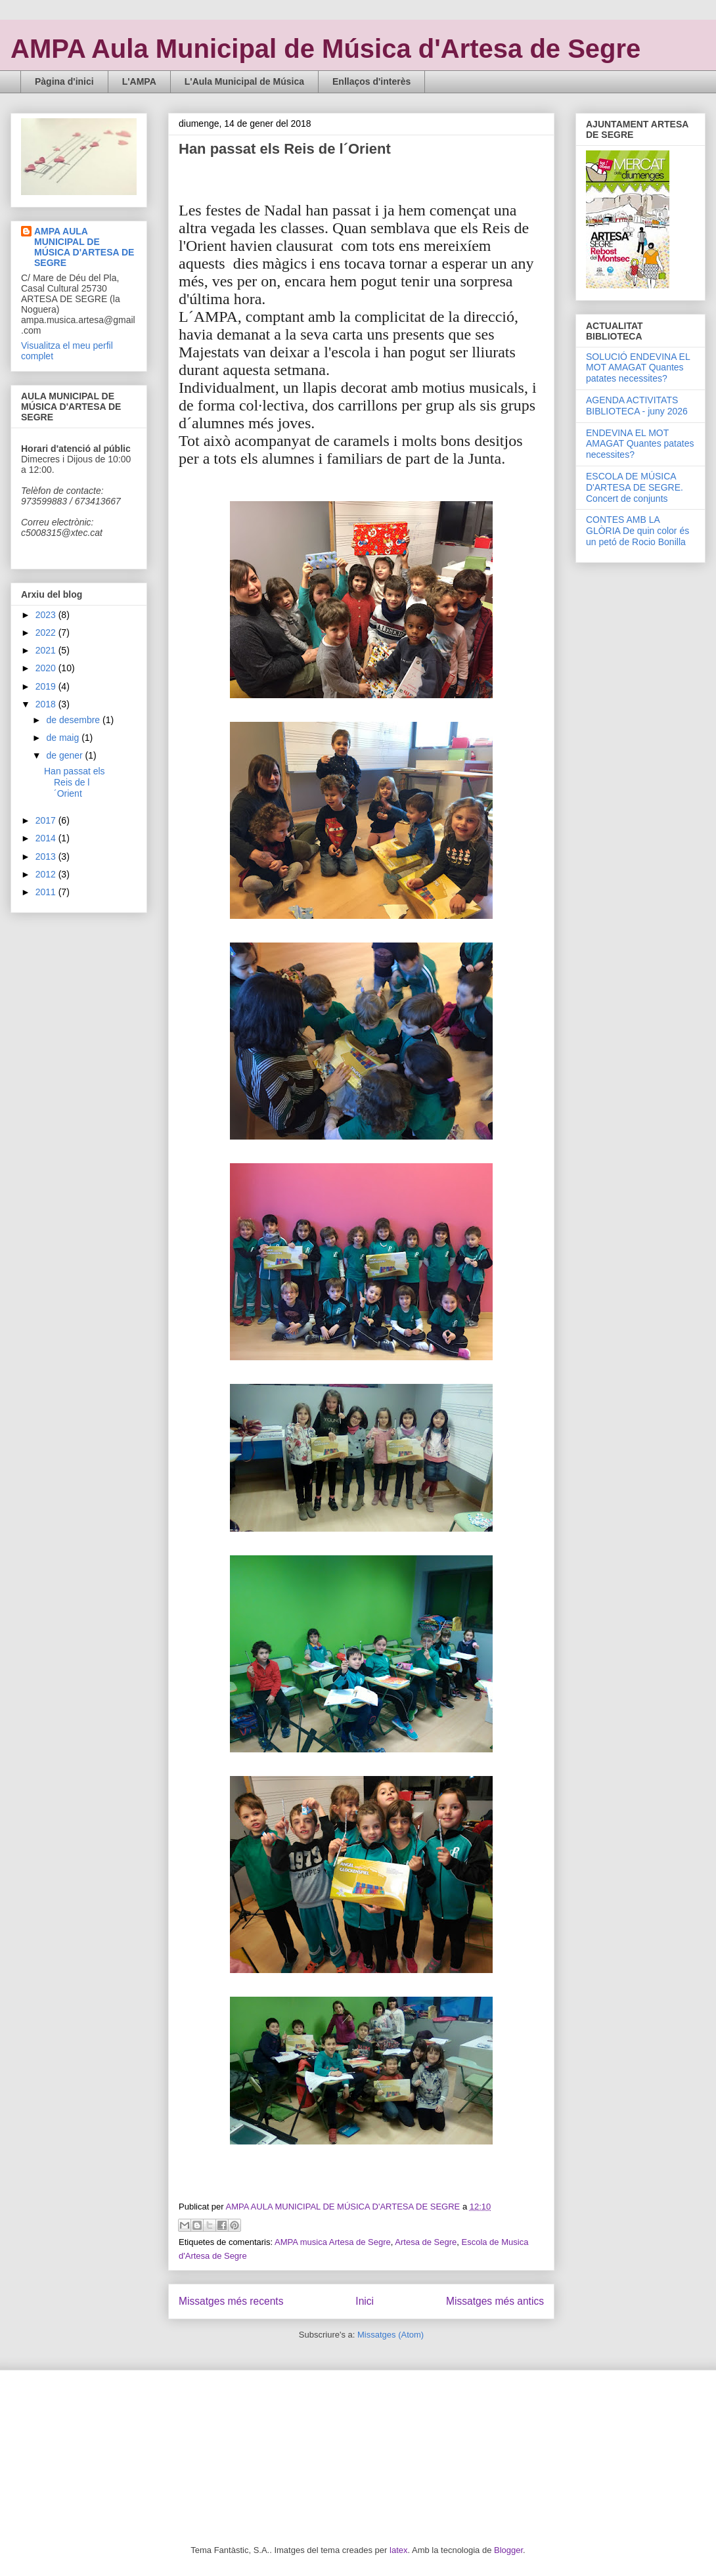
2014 (46, 838)
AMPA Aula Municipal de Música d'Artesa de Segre (325, 48)
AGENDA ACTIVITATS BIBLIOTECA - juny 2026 (637, 405)
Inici (364, 2301)
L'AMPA (139, 81)
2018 (46, 704)
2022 (46, 632)
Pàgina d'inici (64, 81)
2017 (46, 820)
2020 (46, 668)
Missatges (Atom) (390, 2335)
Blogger (508, 2550)
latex (398, 2550)
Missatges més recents (231, 2301)
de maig (63, 737)
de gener (65, 755)
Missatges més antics (495, 2301)
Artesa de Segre (426, 2242)
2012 (46, 874)
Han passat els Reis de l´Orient (285, 149)
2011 (46, 892)
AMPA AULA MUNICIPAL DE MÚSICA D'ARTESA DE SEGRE (84, 247)
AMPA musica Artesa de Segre (333, 2242)
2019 (46, 686)
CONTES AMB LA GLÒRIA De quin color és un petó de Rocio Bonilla (637, 530)
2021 (46, 650)
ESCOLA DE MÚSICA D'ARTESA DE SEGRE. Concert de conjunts (634, 487)
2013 (46, 856)
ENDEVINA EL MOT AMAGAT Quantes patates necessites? (640, 444)
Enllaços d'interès (371, 81)
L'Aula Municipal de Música (244, 81)
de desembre (74, 720)
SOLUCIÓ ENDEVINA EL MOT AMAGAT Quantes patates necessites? (638, 367)
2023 (46, 615)
